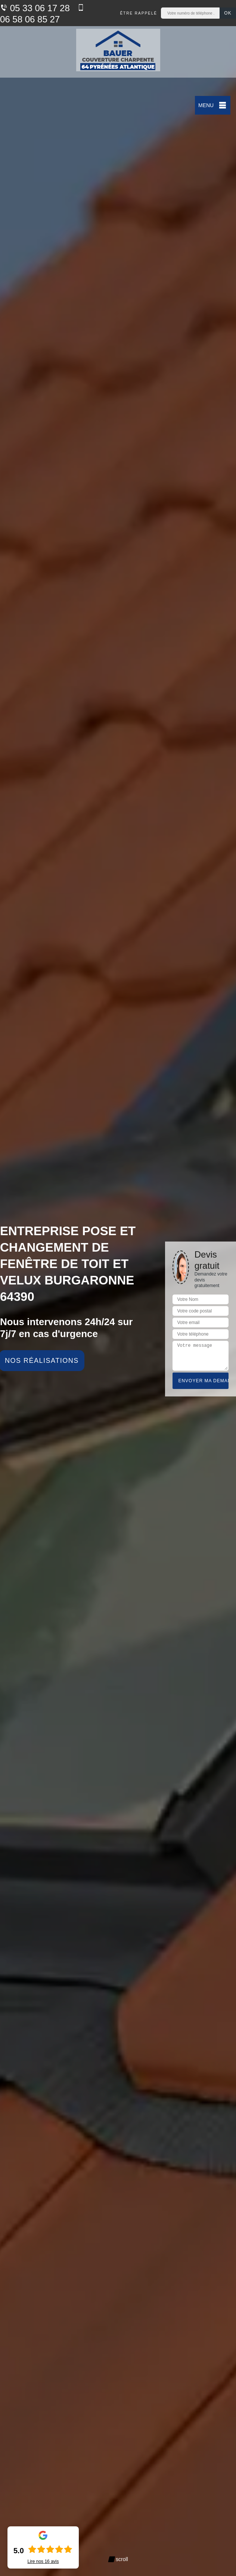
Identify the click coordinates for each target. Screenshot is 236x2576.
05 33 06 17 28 (35, 8)
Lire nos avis (43, 2561)
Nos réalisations (42, 1360)
